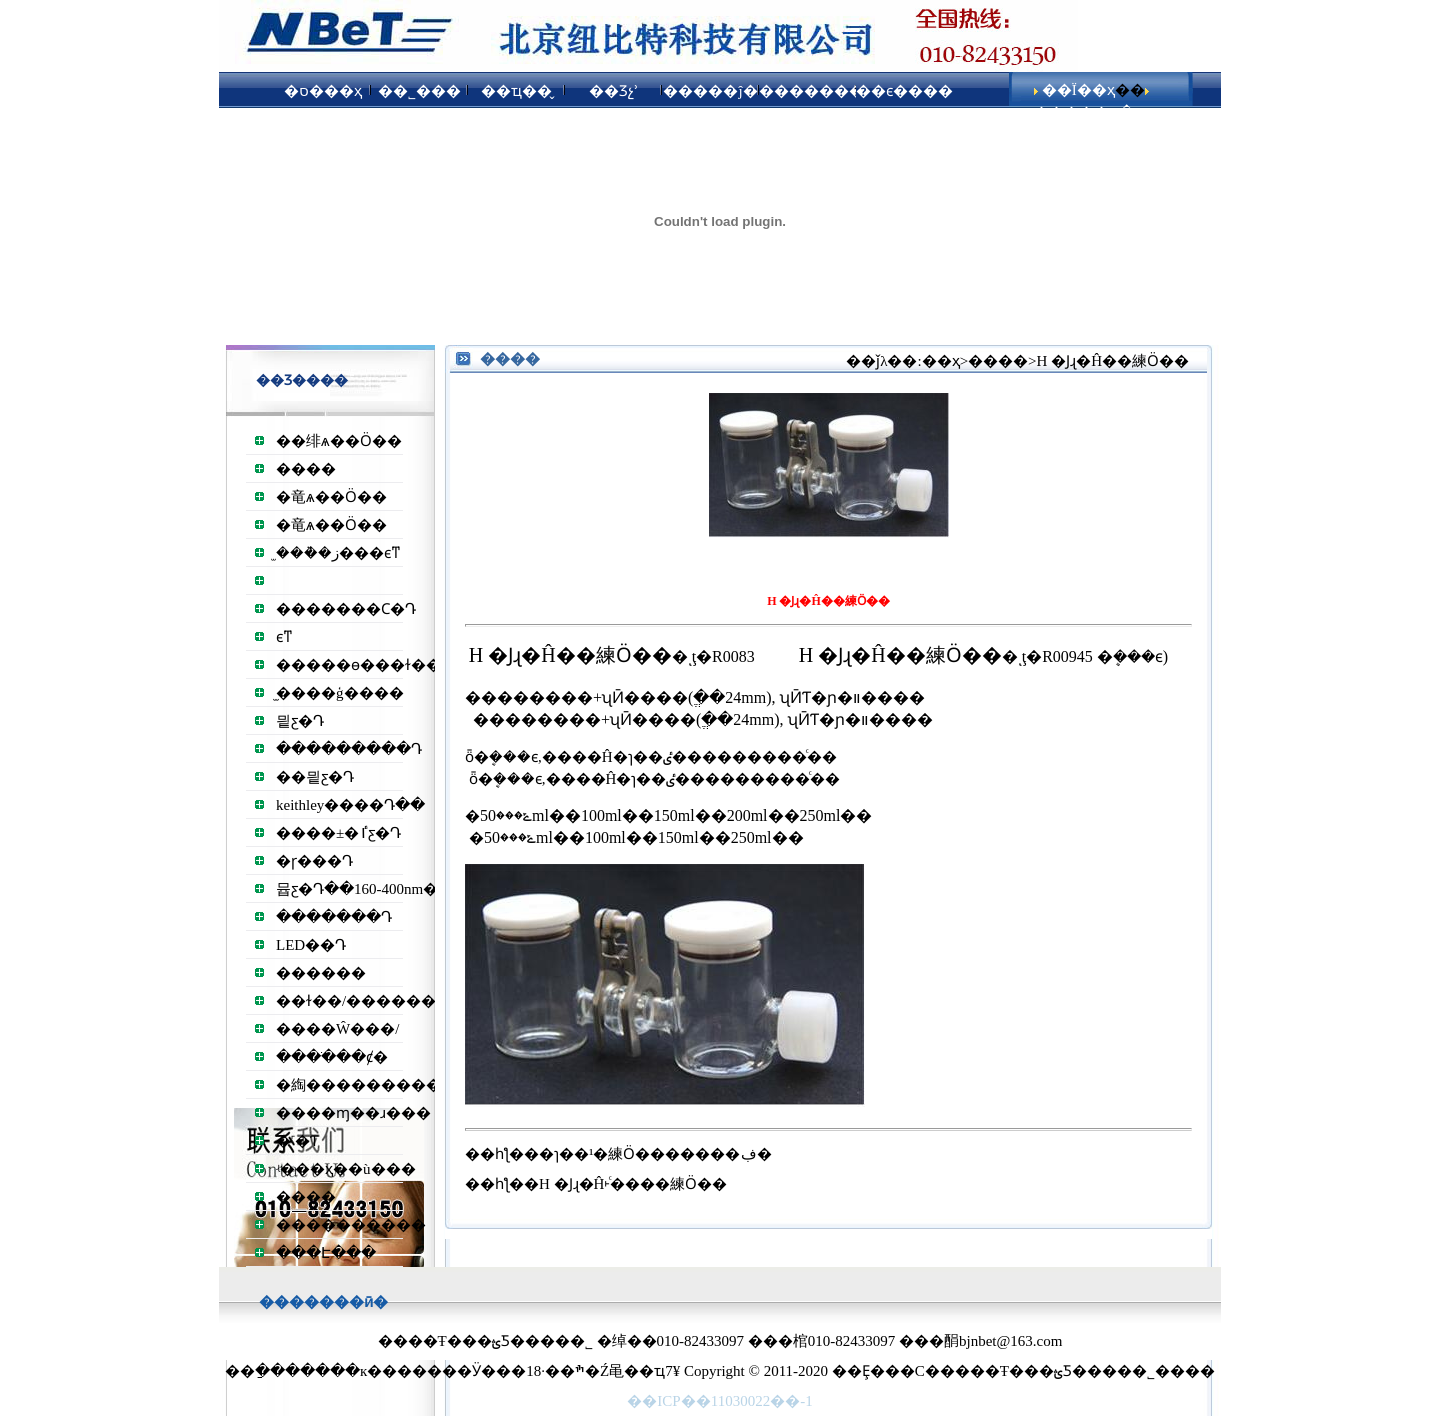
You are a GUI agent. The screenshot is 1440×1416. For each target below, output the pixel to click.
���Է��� (326, 1253)
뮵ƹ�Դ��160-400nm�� (364, 889)
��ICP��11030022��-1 (719, 1401)
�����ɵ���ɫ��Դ (364, 665)
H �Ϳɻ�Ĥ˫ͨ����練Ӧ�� (633, 1184)
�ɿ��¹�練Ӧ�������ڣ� (655, 1154)
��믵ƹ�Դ (315, 777)
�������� (807, 91)
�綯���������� (366, 1085)
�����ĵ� (710, 91)
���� (306, 469)
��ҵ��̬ (516, 91)
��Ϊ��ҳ (1078, 90)
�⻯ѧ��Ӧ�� (331, 497)
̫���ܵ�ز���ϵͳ (338, 553)
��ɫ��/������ (356, 1001)
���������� (351, 1225)
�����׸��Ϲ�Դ (346, 609)
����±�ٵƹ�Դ (338, 833)
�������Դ (334, 917)
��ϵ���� (904, 91)
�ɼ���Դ (314, 861)
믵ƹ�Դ (300, 721)
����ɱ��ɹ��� (353, 1113)
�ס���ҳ (323, 91)
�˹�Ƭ (297, 1141)
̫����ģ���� (340, 693)
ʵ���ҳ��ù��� (346, 1169)
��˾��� (419, 91)
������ (321, 973)
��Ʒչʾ (614, 91)
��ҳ (941, 361)
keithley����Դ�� (350, 805)
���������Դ (349, 749)
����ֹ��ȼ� (332, 1057)
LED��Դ (311, 945)
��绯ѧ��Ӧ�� (339, 441)
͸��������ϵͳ (284, 637)
